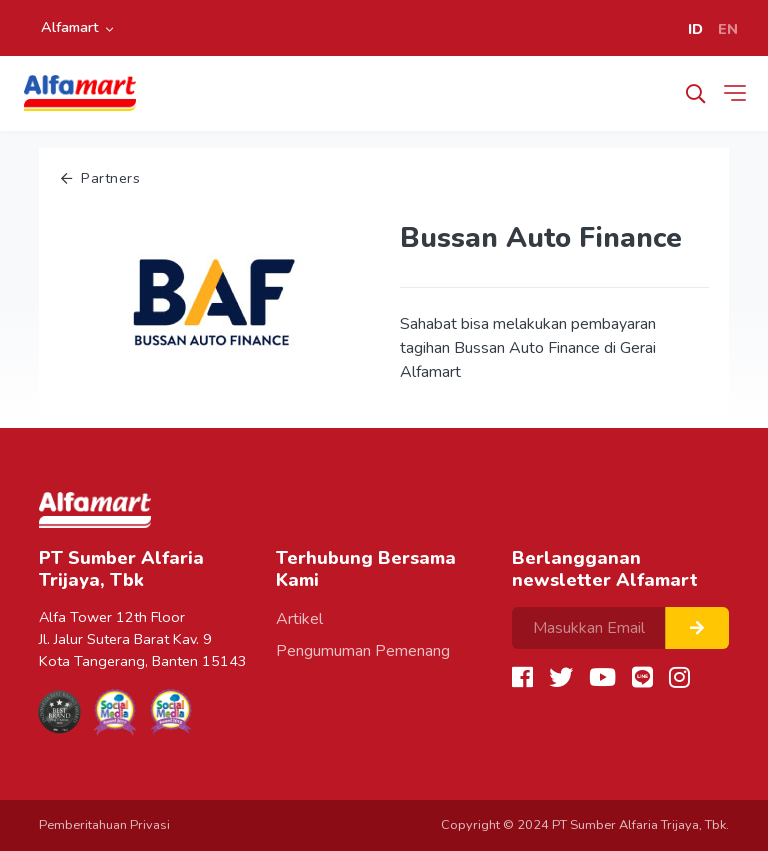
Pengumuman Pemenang (363, 651)
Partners (100, 178)
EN (728, 29)
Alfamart (70, 27)
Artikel (299, 619)
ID (695, 29)
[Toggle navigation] (739, 93)
